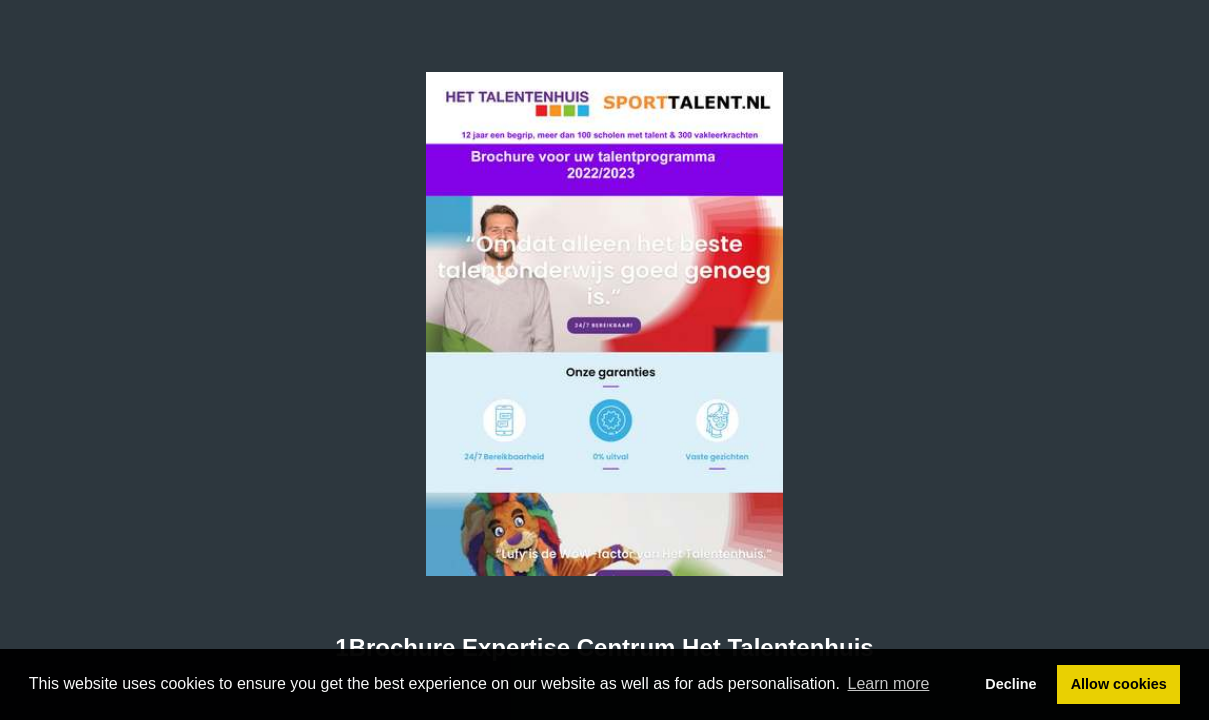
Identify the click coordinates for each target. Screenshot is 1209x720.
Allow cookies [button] (1119, 684)
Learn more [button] (889, 683)
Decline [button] (1010, 684)
